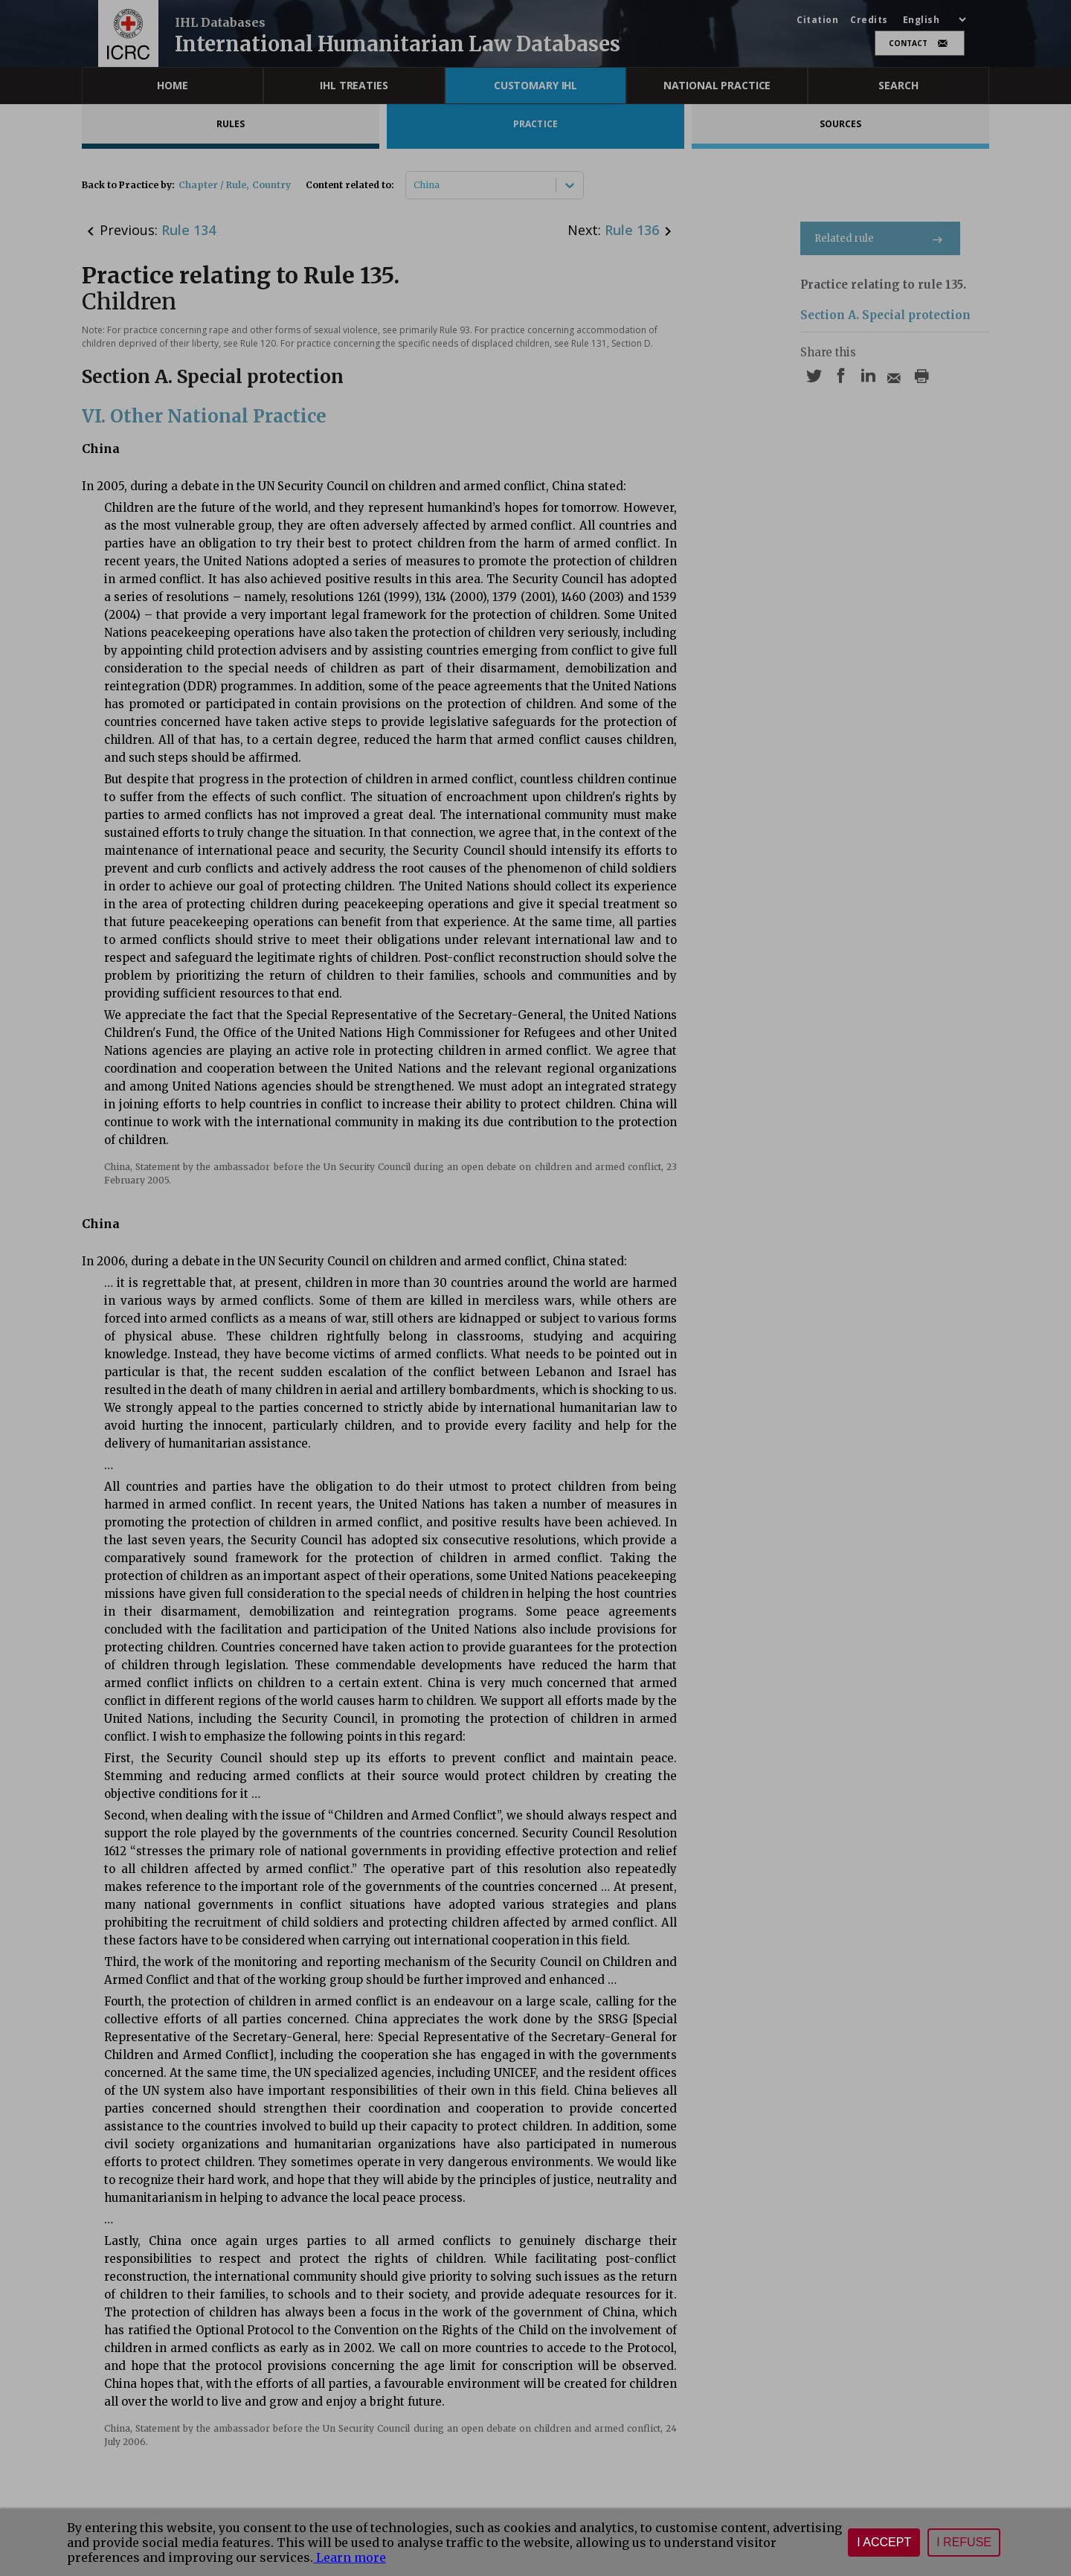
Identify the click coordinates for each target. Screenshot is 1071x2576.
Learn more (349, 2557)
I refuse (963, 2542)
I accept (884, 2542)
